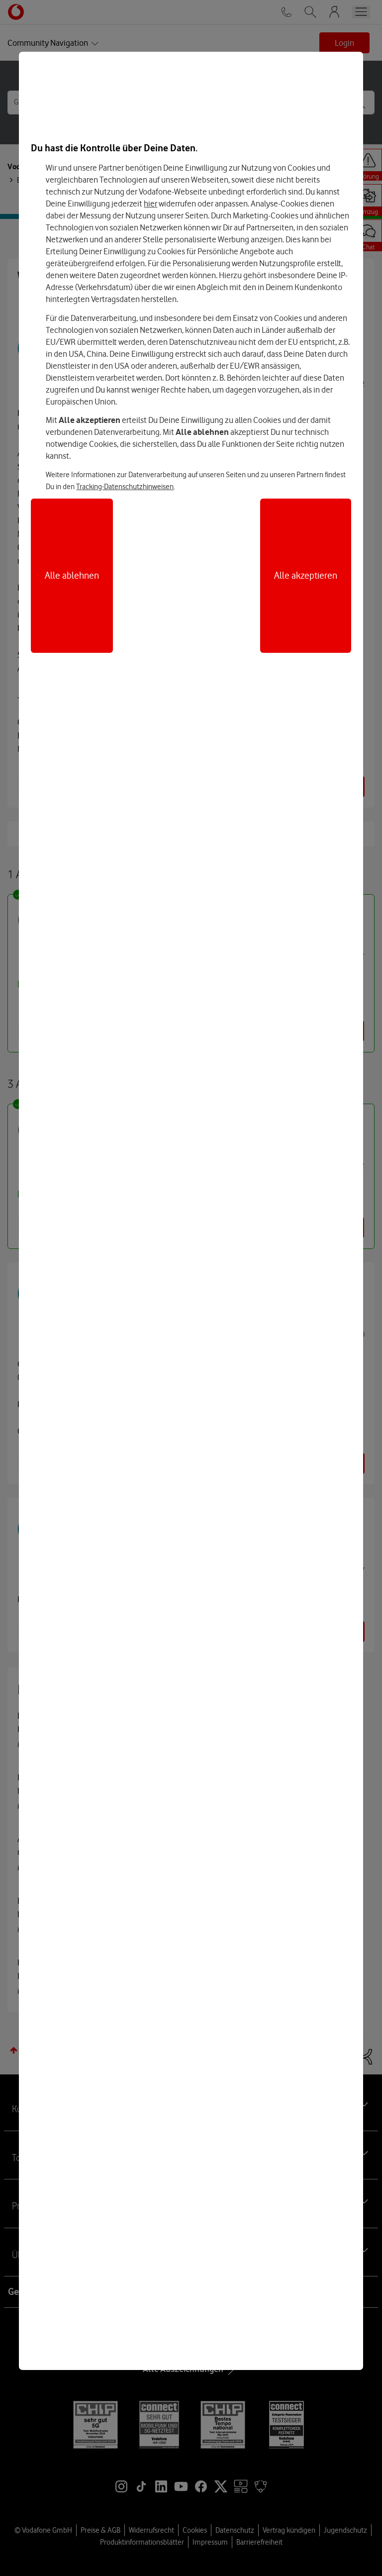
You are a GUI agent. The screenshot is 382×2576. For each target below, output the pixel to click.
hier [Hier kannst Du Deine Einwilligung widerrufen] (150, 203)
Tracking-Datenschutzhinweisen (125, 486)
